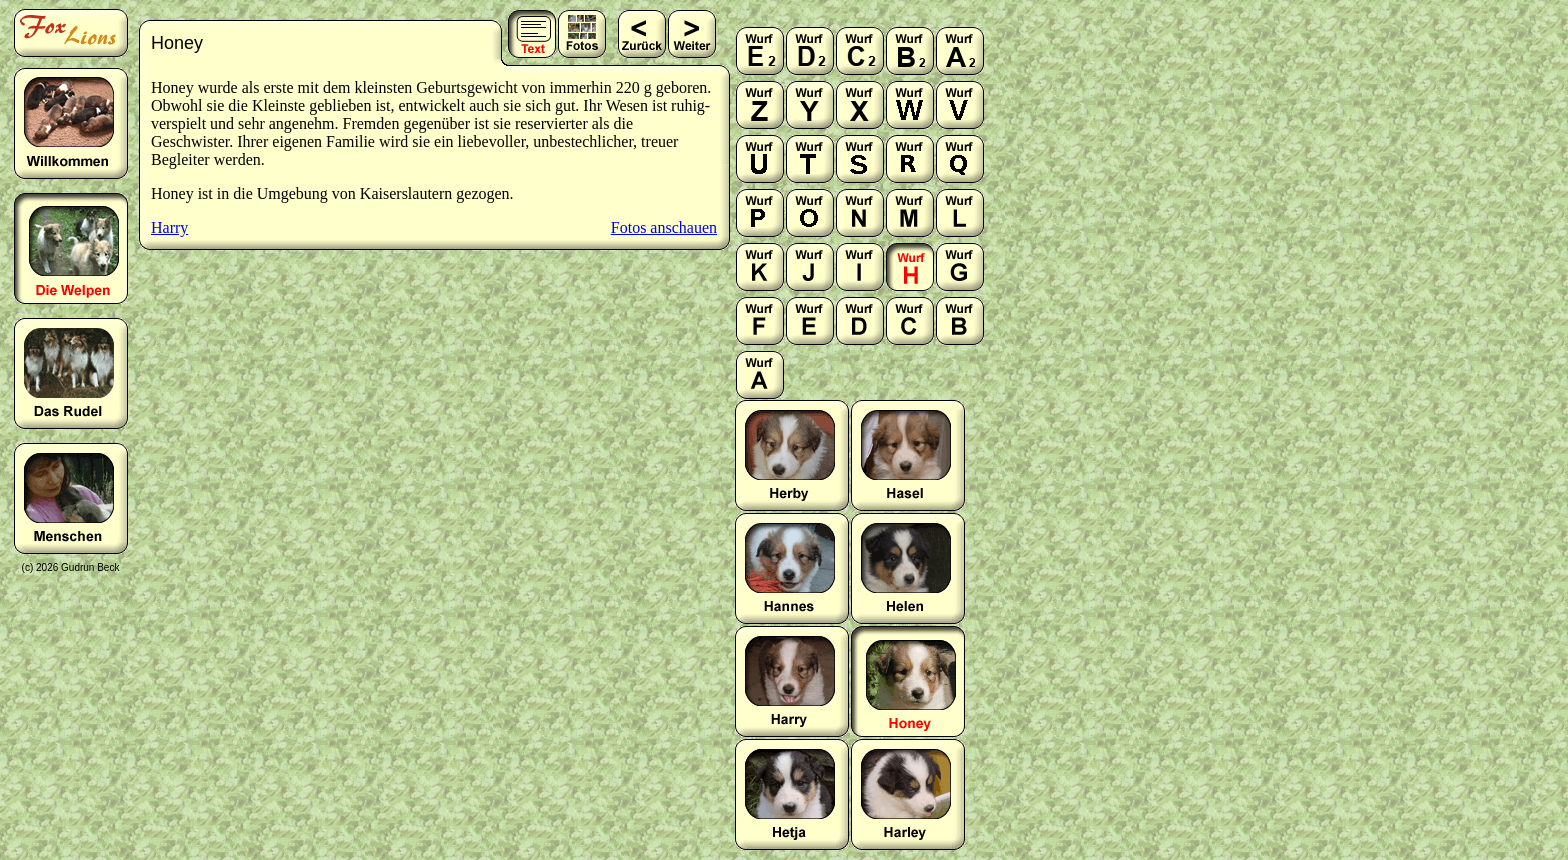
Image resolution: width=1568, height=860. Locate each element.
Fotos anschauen (664, 227)
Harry (169, 227)
